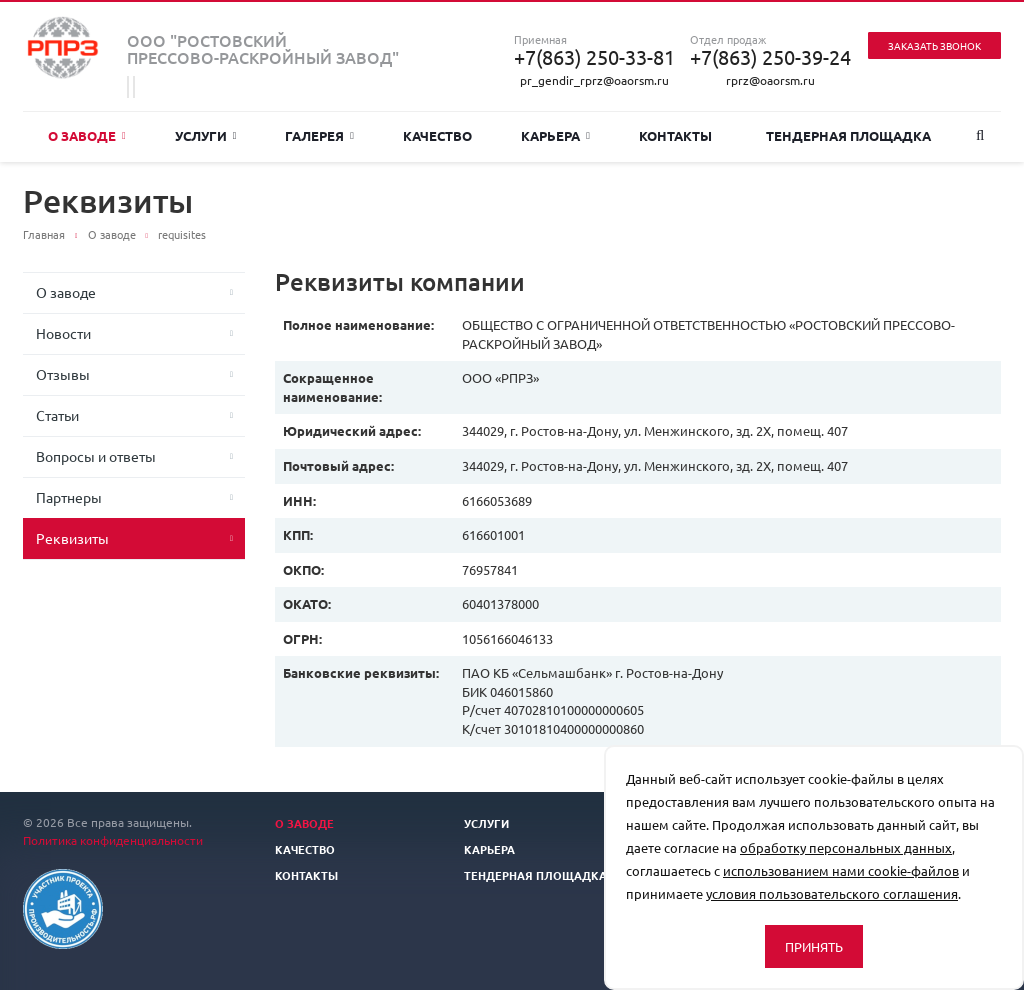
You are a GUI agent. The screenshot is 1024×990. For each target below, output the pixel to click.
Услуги (206, 135)
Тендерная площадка (848, 135)
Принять (814, 946)
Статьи (57, 415)
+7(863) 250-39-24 (770, 57)
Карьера (555, 135)
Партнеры (69, 497)
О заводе (87, 135)
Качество (437, 135)
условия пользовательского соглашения (832, 893)
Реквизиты (72, 538)
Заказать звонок (934, 45)
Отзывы (63, 374)
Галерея (319, 135)
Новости (63, 333)
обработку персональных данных (846, 847)
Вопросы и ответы (96, 456)
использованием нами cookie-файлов (841, 870)
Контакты (675, 135)
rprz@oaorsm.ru (770, 80)
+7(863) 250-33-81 (594, 57)
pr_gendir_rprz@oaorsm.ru (594, 80)
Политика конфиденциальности (113, 840)
